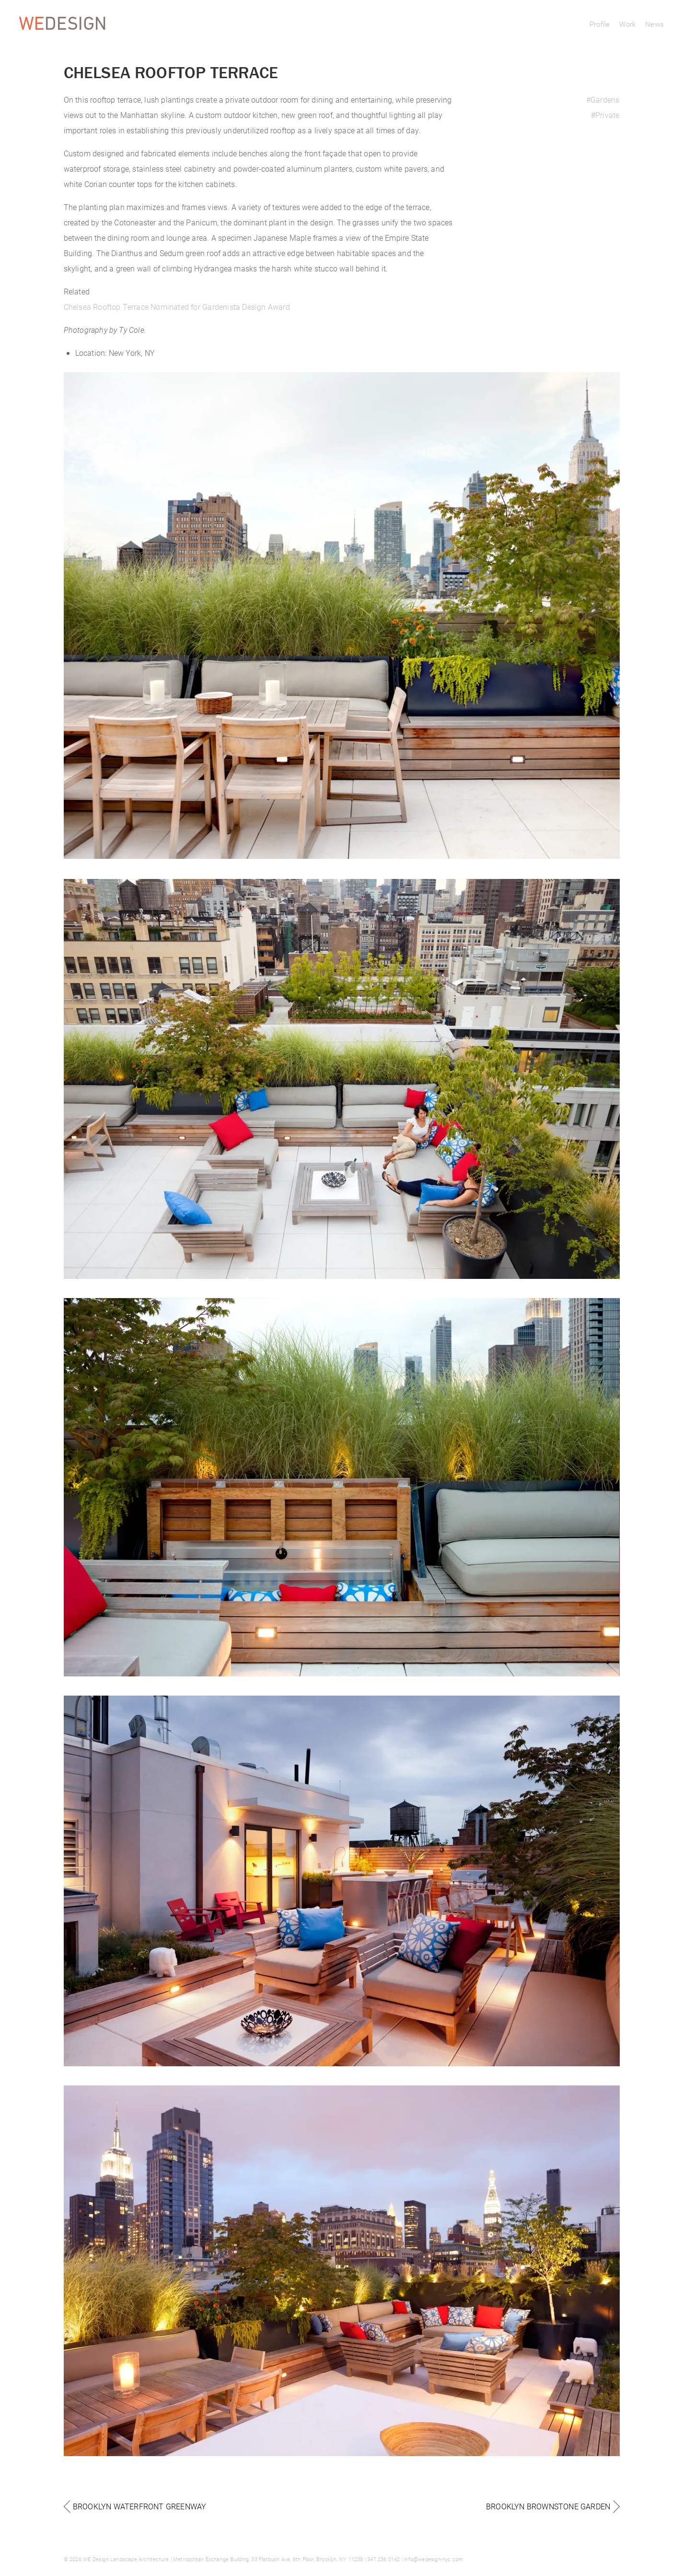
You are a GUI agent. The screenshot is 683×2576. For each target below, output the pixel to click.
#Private (605, 115)
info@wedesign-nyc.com (433, 2559)
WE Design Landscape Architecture (126, 2559)
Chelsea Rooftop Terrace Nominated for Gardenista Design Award (177, 307)
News (654, 24)
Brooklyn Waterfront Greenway (140, 2506)
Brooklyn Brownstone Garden (548, 2506)
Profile (600, 24)
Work (627, 24)
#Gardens (603, 99)
